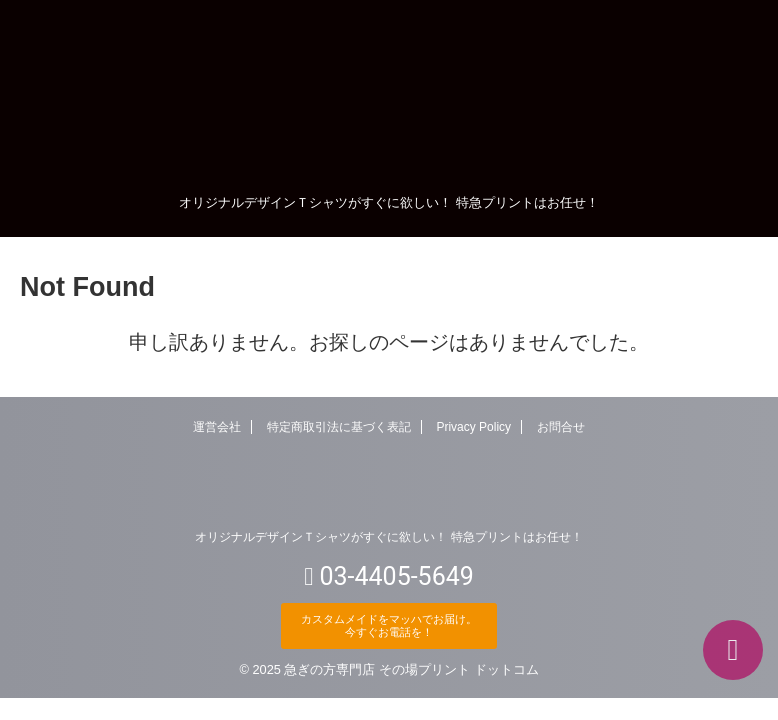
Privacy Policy (473, 427)
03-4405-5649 (389, 575)
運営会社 (217, 427)
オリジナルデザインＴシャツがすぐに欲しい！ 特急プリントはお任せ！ (388, 537)
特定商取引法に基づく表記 (339, 427)
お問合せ (561, 427)
